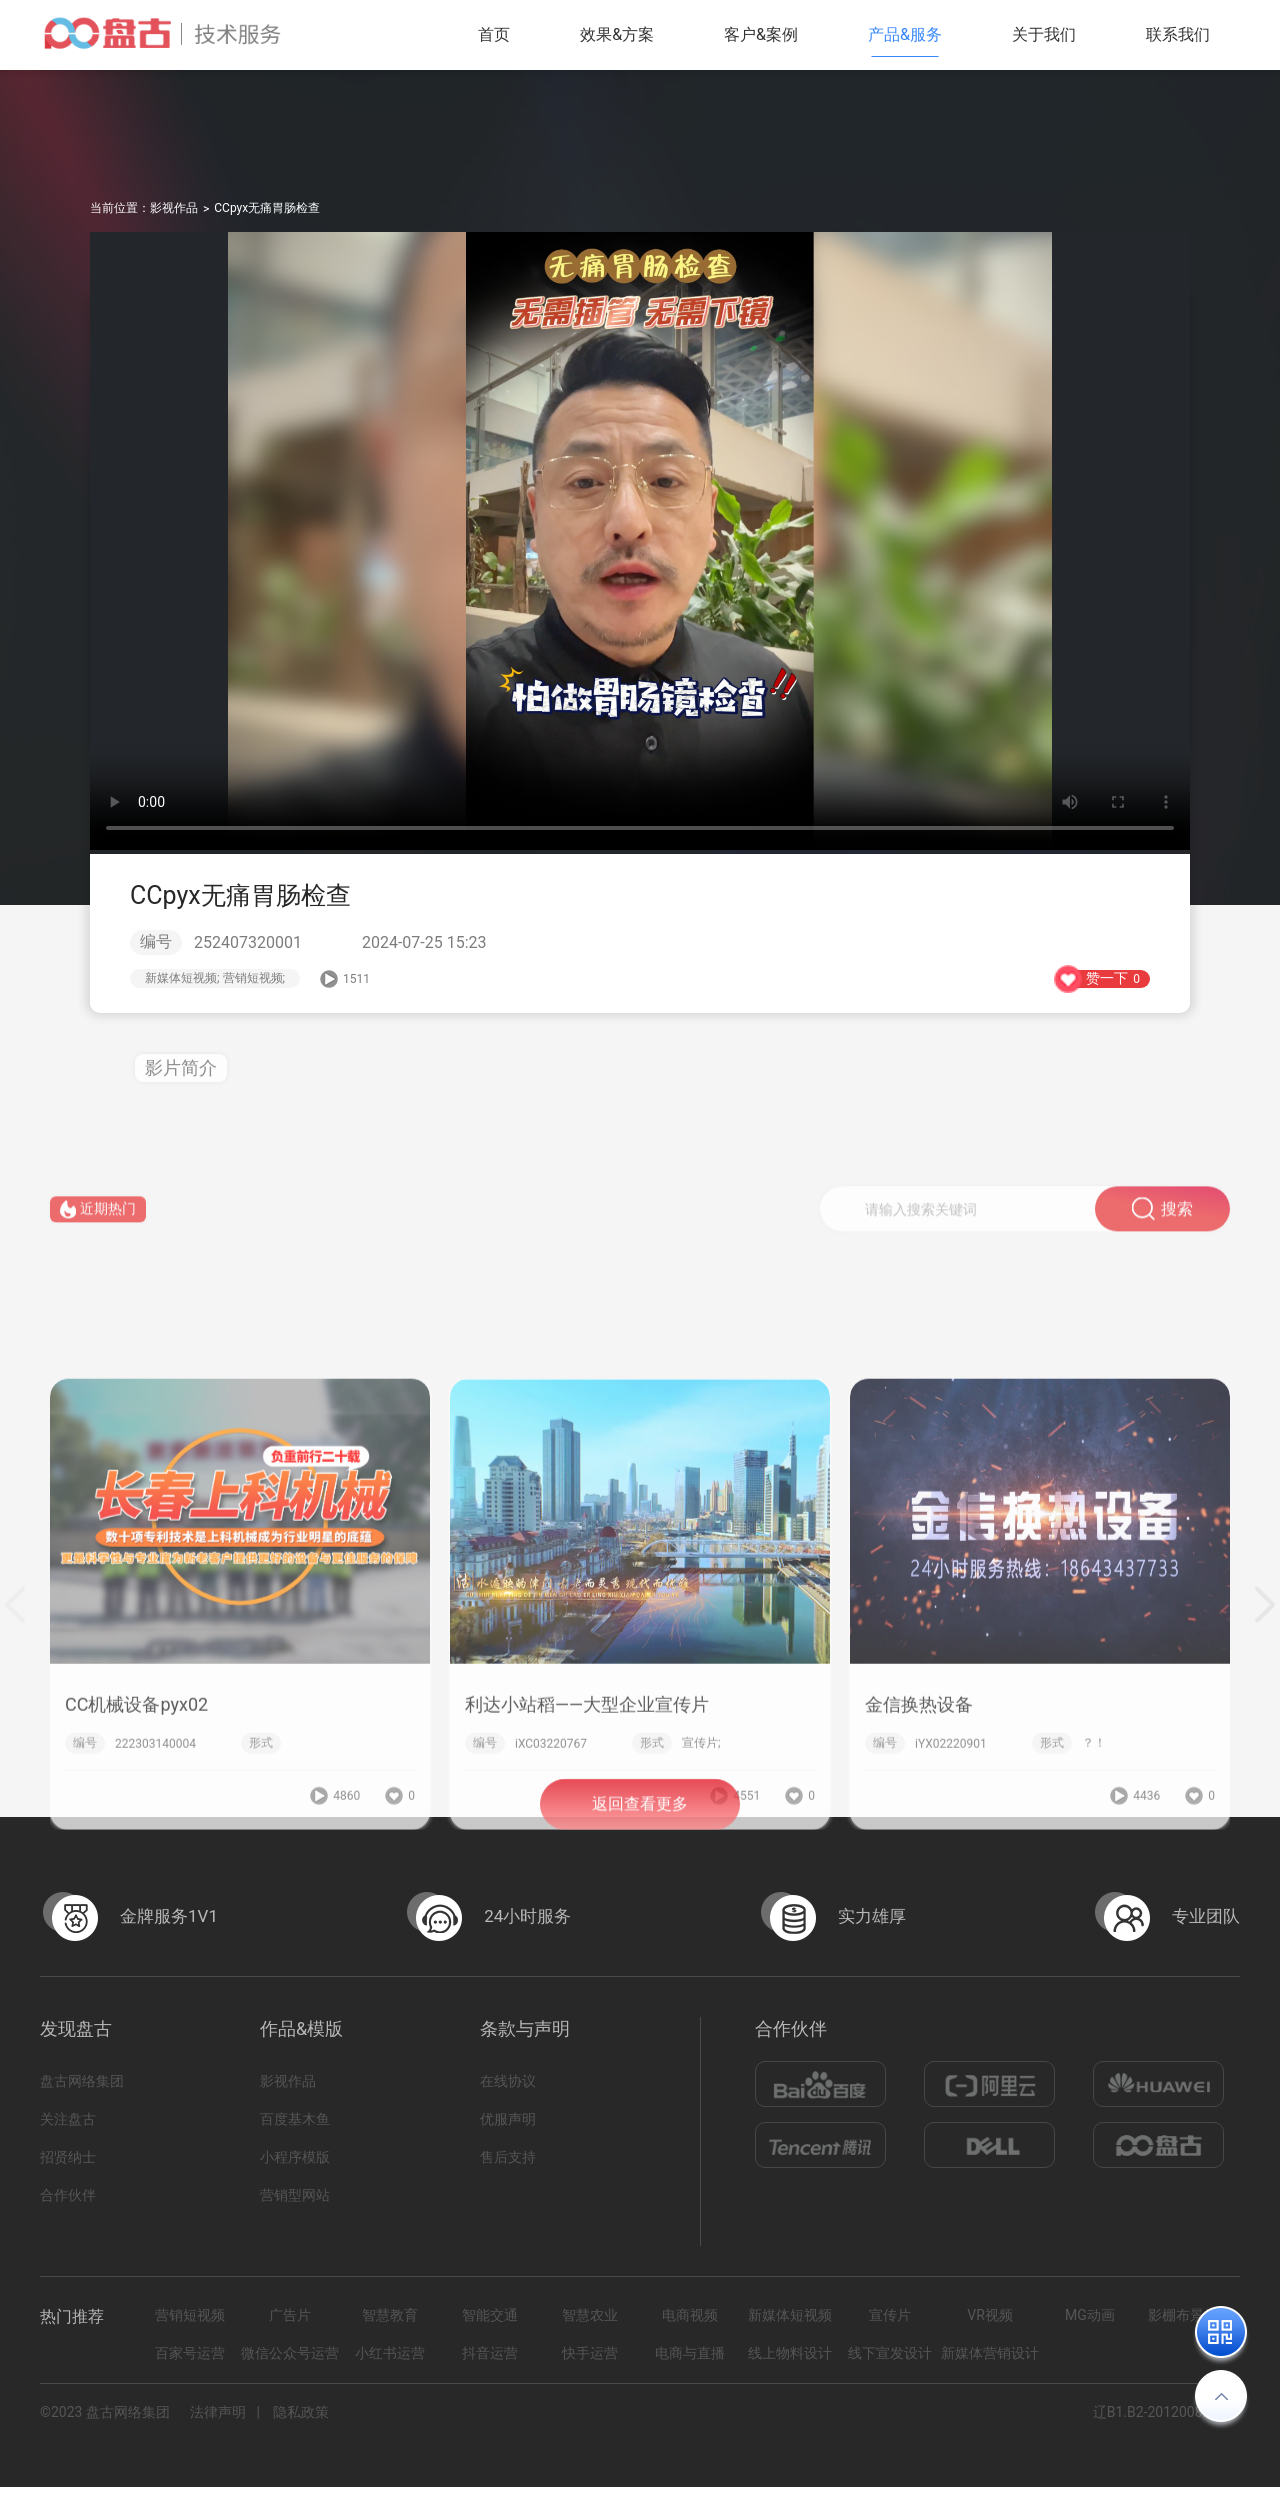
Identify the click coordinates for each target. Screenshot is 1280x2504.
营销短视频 (190, 2315)
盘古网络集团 (82, 2081)
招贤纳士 (68, 2157)
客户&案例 (761, 34)
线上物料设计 (790, 2353)
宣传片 (890, 2315)
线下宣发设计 (890, 2353)
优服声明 (508, 2119)
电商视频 (690, 2315)
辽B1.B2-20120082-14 (1161, 2412)
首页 (494, 34)
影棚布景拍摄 (1190, 2315)
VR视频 (990, 2315)
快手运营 (590, 2353)
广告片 (290, 2315)
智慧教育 (390, 2315)
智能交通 (490, 2315)
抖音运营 (490, 2353)
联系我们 (1178, 34)
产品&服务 (905, 34)
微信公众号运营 (290, 2353)
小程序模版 (295, 2157)
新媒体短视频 (790, 2315)
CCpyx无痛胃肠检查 (267, 208)
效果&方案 (617, 34)
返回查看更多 (640, 1826)
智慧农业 (590, 2315)
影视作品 (174, 208)
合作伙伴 (68, 2195)
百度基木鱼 (295, 2119)
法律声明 (218, 2412)
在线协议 (508, 2081)
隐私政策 (301, 2412)
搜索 (1162, 1229)
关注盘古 (68, 2119)
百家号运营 (190, 2353)
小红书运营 (390, 2353)
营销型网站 (295, 2195)
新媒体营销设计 (990, 2353)
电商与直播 (690, 2353)
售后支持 (508, 2157)
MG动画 (1090, 2315)
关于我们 (1044, 34)
